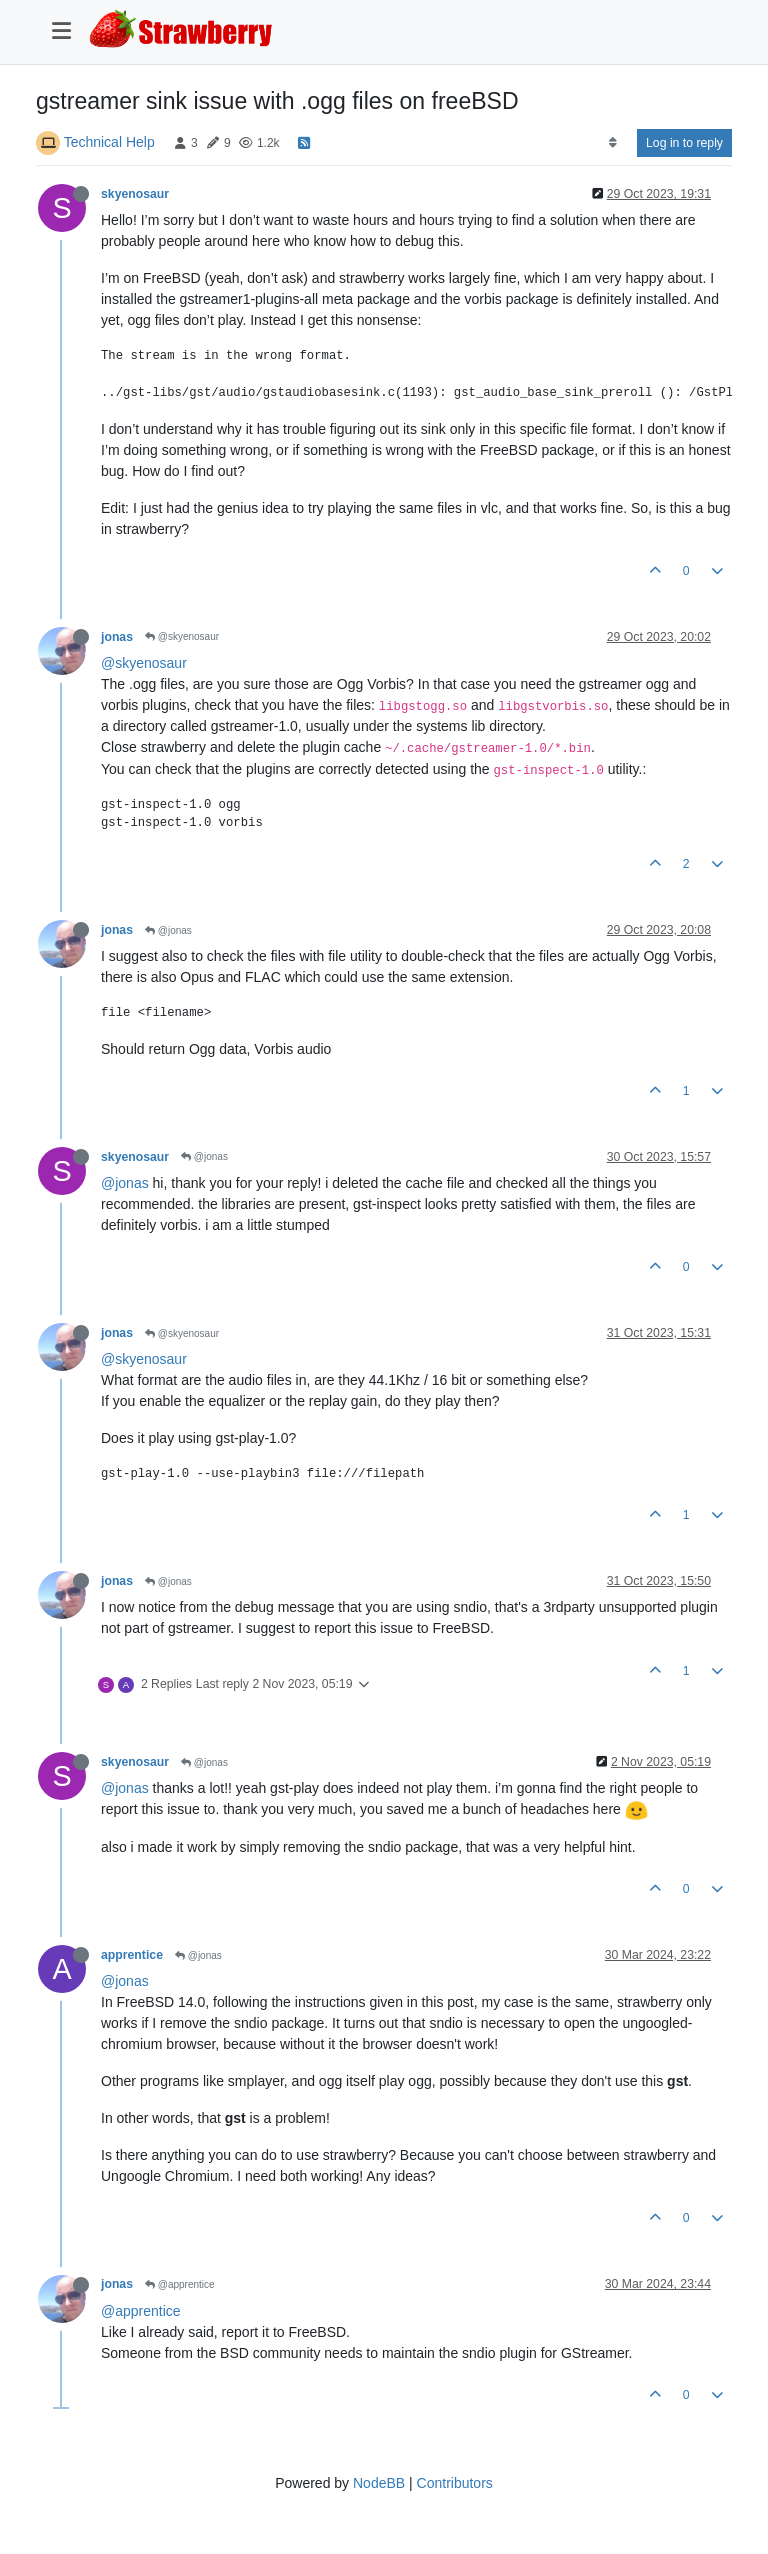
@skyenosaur (182, 636)
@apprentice (180, 2284)
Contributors (455, 2483)
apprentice (132, 1955)
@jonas (168, 930)
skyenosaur (135, 194)
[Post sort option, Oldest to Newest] (612, 143)
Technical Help (109, 142)
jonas (117, 637)
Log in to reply (684, 143)
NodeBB (379, 2483)
